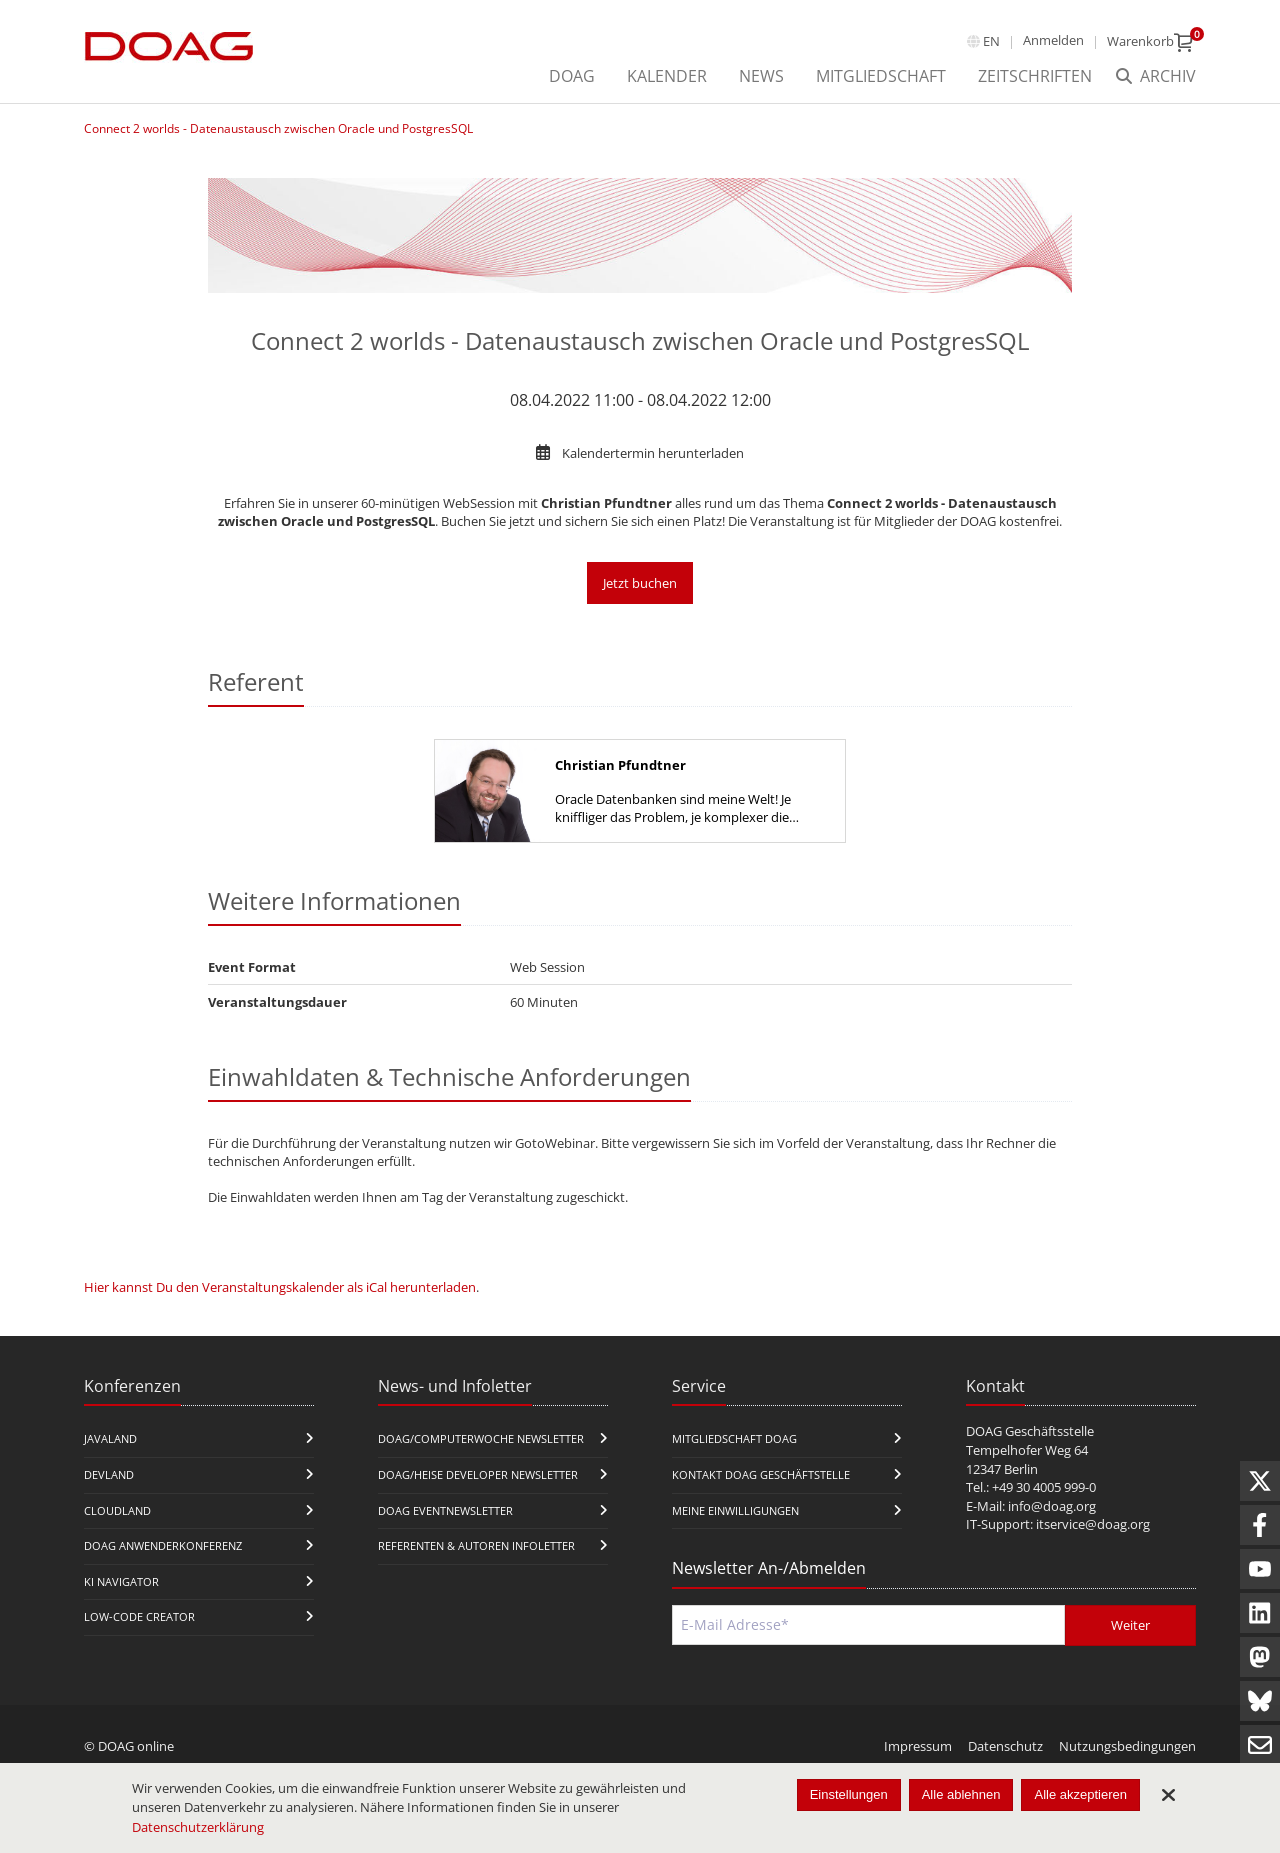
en (991, 41)
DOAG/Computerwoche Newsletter (481, 1438)
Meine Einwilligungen (735, 1510)
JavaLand (110, 1438)
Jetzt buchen (640, 583)
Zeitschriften (1035, 76)
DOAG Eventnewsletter (445, 1510)
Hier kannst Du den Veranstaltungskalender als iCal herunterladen (280, 1287)
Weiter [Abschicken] (1130, 1625)
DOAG (572, 76)
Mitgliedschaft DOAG (734, 1438)
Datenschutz (1005, 1746)
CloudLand (117, 1510)
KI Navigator (121, 1581)
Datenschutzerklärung (198, 1827)
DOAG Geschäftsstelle (1030, 1431)
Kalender (667, 76)
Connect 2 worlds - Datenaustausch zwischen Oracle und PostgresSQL (278, 128)
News (761, 76)
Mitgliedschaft (881, 76)
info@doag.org (1052, 1506)
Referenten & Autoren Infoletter (476, 1545)
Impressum (918, 1746)
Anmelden (1053, 40)
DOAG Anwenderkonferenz (163, 1545)
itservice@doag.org (1093, 1524)
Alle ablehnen (961, 1794)
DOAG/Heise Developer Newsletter (478, 1474)
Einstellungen (849, 1794)
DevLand (109, 1474)
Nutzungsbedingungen (1127, 1746)
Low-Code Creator (139, 1616)
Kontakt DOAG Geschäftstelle (761, 1474)
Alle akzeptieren (1080, 1794)
